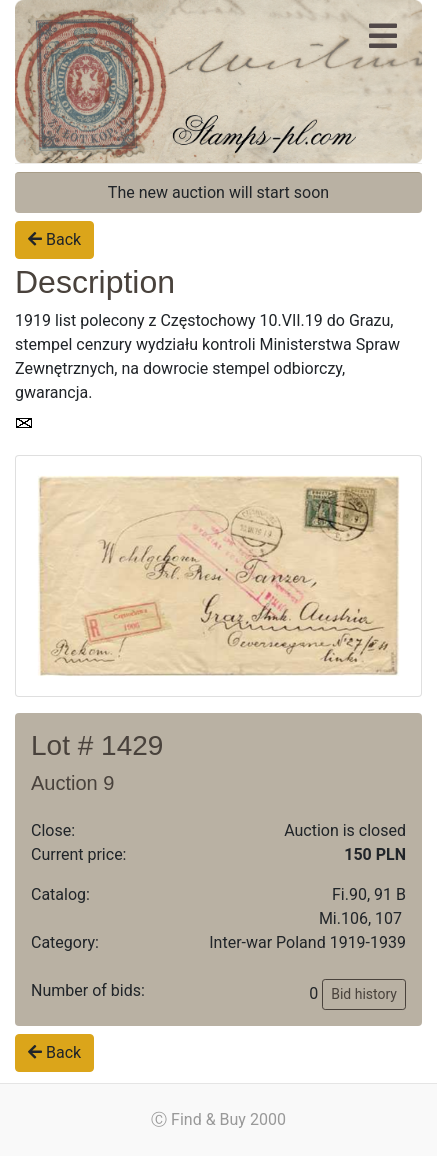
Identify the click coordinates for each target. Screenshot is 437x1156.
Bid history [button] (364, 994)
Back (54, 239)
